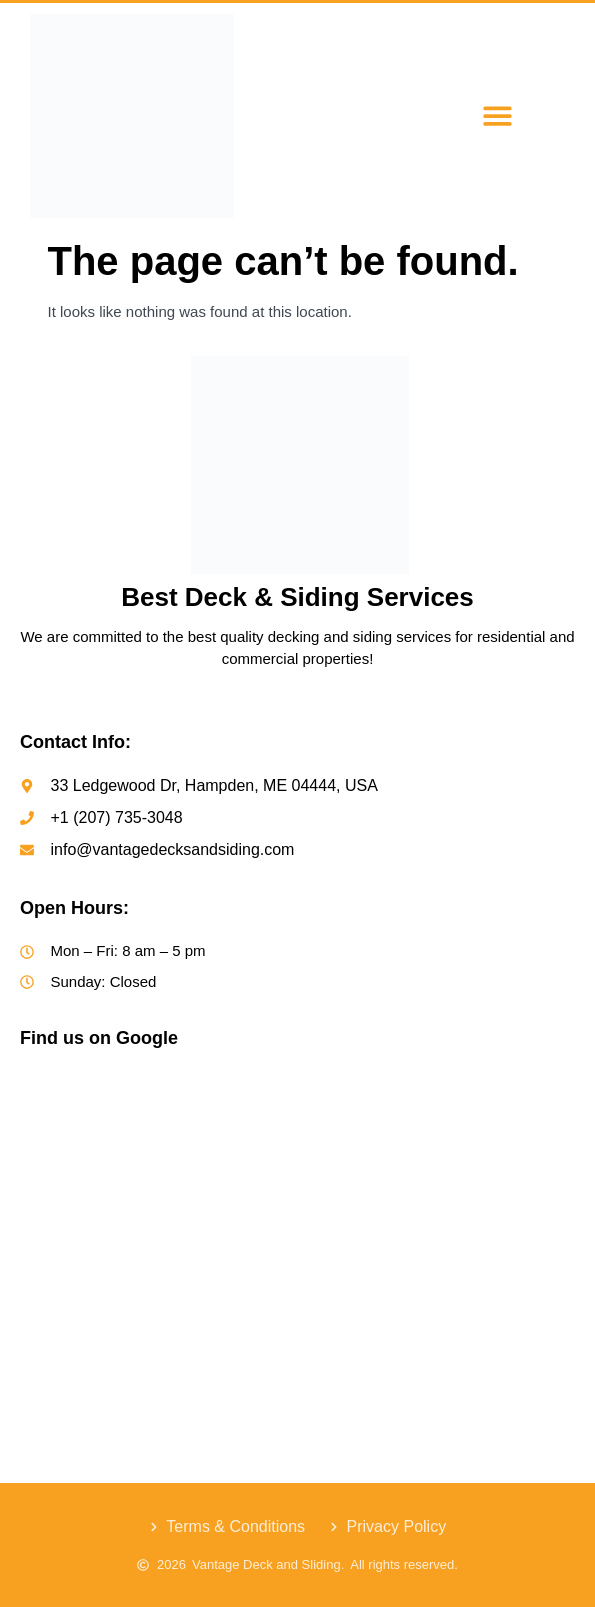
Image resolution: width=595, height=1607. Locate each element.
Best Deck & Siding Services (297, 597)
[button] (497, 116)
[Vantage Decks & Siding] (297, 1221)
